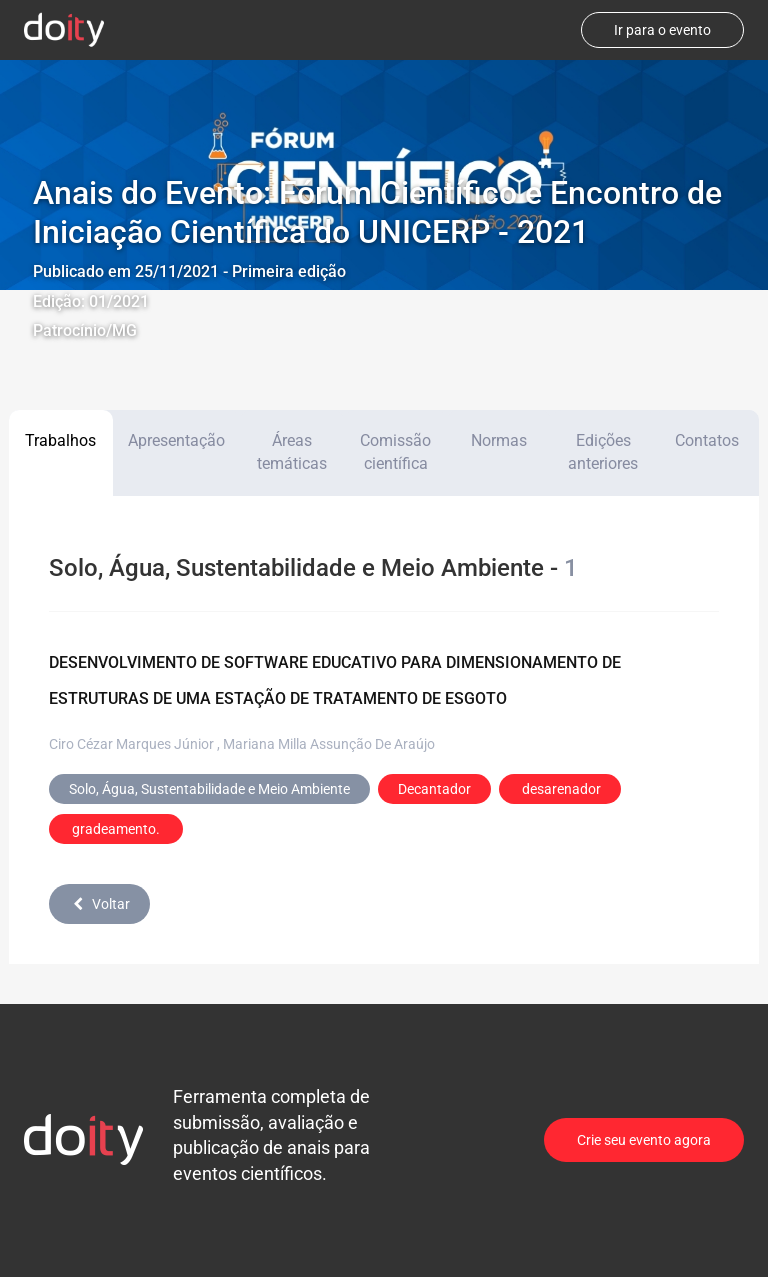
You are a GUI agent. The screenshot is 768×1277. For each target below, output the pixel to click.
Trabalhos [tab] (60, 440)
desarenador (560, 789)
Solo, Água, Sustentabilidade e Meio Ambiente (209, 789)
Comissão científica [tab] (395, 452)
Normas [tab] (499, 440)
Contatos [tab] (707, 440)
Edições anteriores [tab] (603, 452)
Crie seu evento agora (644, 1140)
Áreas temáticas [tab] (292, 452)
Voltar (99, 904)
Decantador (434, 789)
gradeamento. (116, 829)
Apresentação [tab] (176, 440)
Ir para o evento (662, 30)
